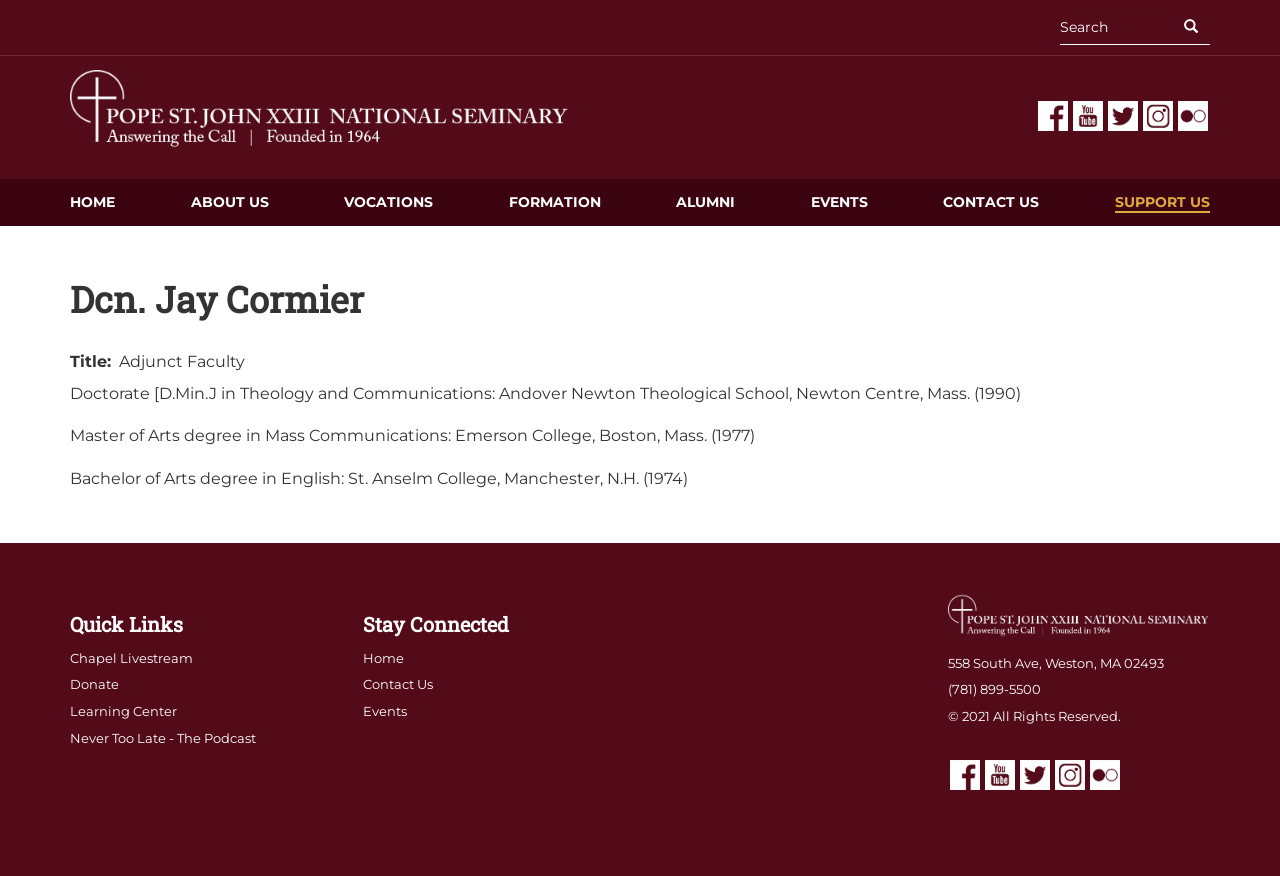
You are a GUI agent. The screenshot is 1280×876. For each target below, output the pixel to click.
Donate (94, 684)
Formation (555, 202)
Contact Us (991, 202)
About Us (230, 202)
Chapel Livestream (131, 658)
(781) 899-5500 (994, 689)
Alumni (705, 202)
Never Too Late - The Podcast (163, 738)
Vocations (388, 202)
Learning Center (123, 711)
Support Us (1162, 202)
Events (839, 202)
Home (92, 202)
